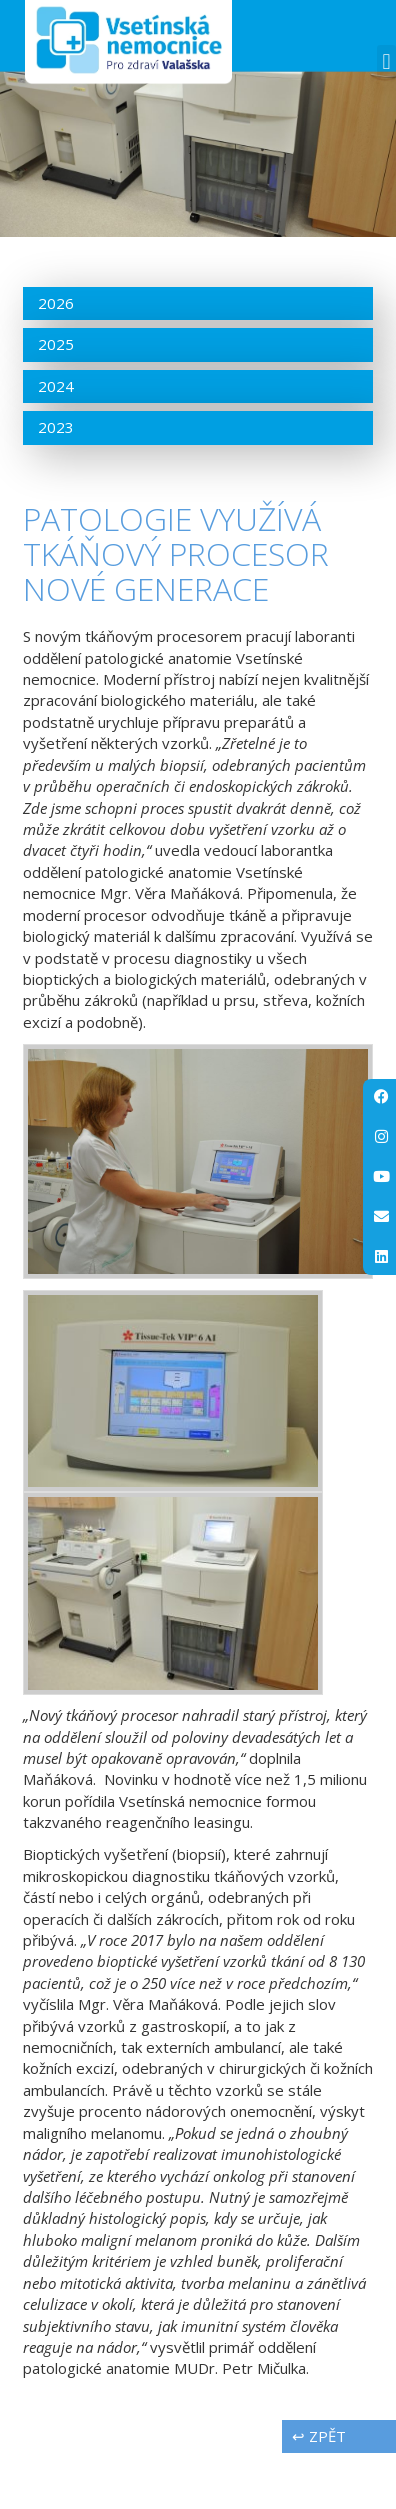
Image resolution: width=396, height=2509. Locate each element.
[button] (386, 61)
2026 (56, 358)
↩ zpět (319, 2492)
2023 (56, 483)
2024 (56, 441)
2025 (56, 400)
